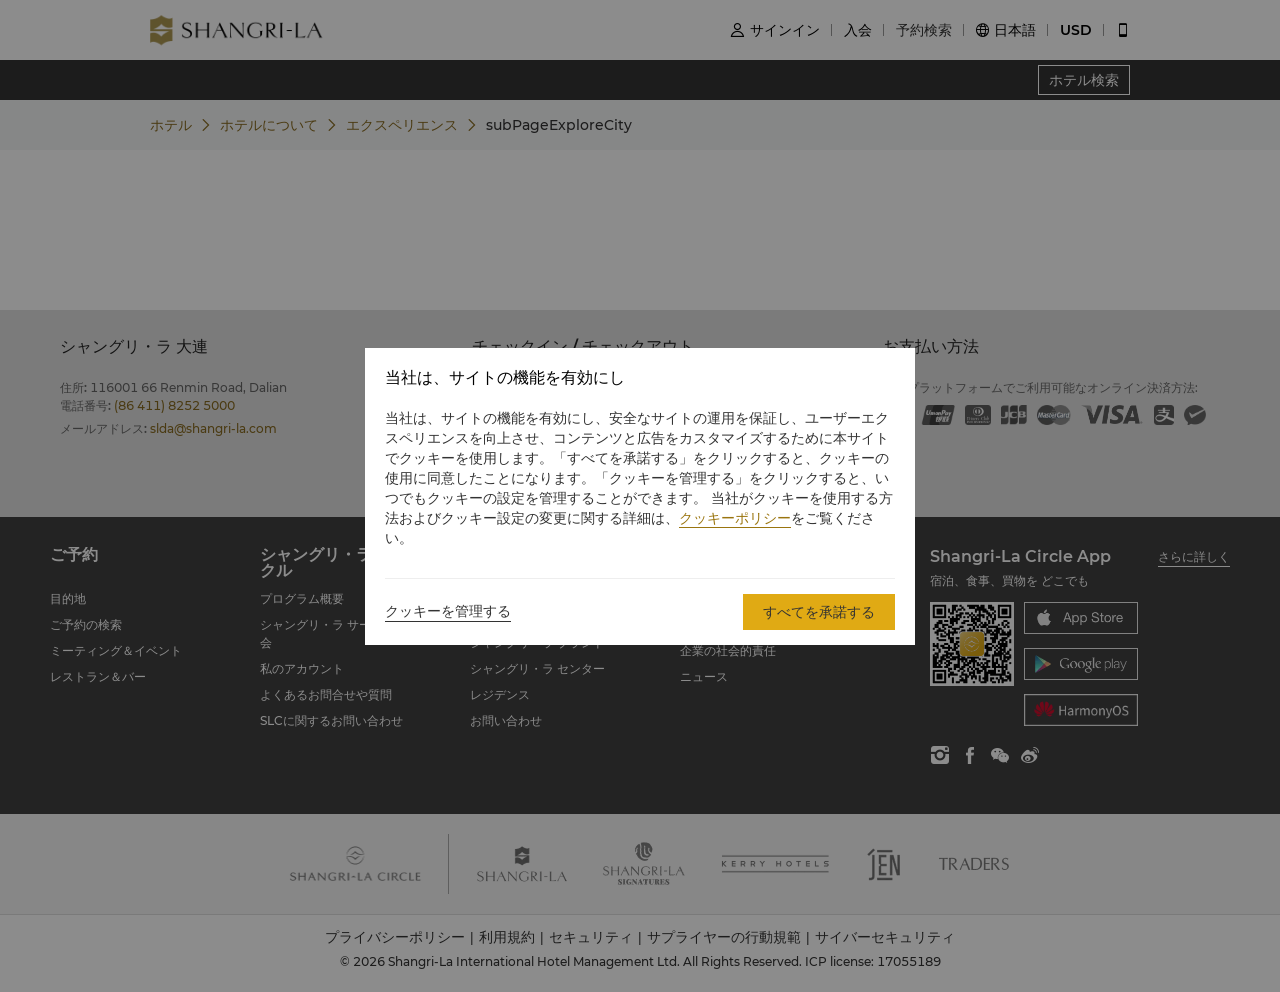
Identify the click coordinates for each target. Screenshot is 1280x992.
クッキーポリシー (735, 518)
